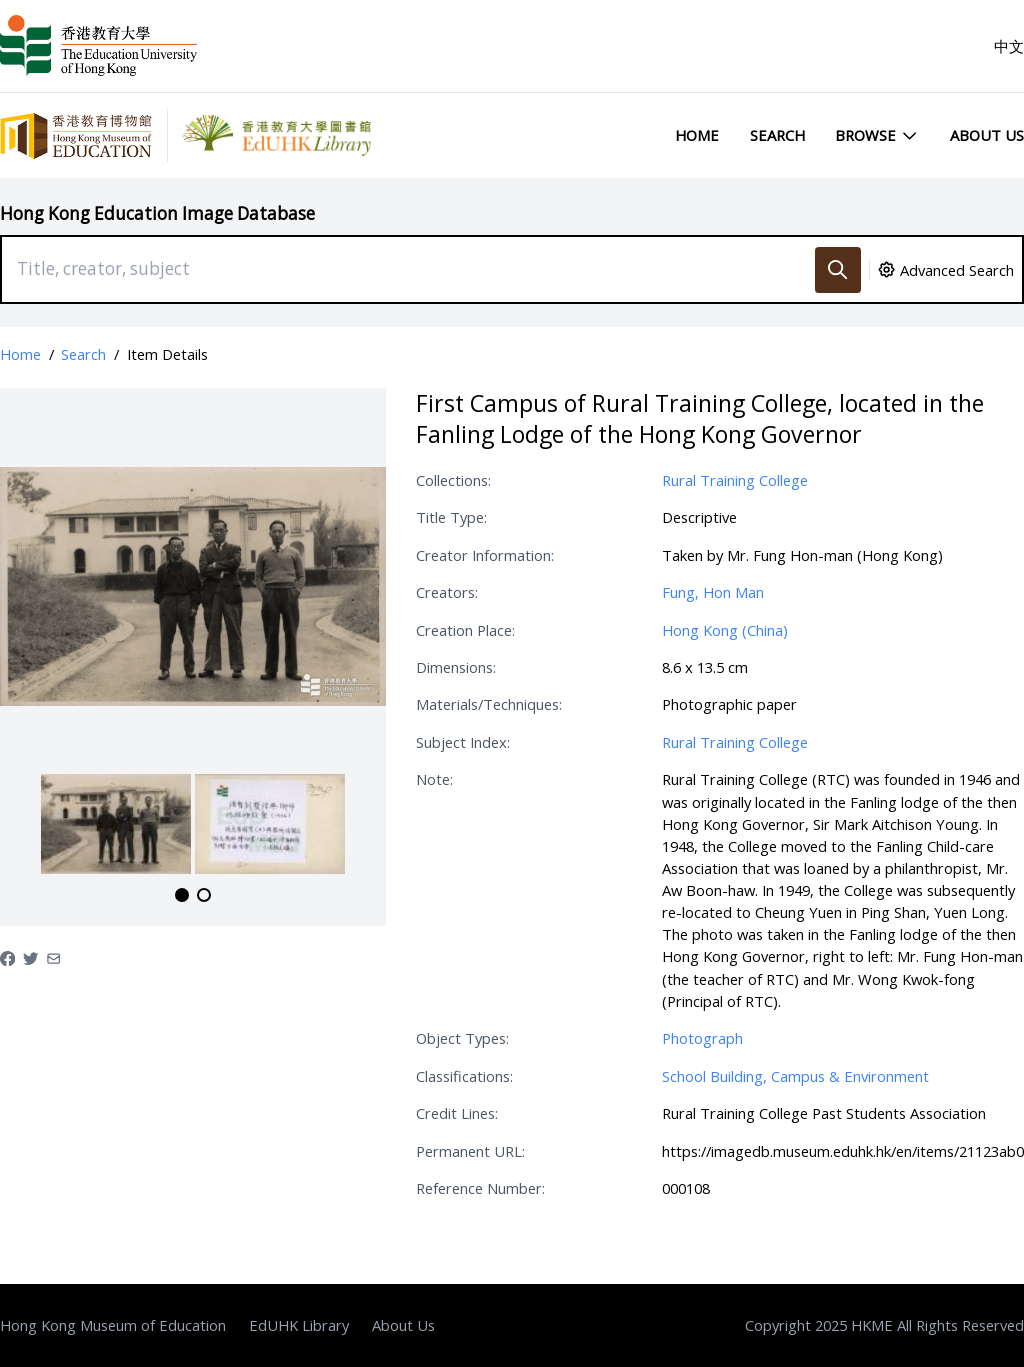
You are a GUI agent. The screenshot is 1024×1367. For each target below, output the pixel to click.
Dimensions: (456, 667)
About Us (987, 135)
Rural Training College (735, 480)
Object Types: (462, 1038)
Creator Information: (485, 555)
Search (777, 135)
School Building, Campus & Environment (795, 1076)
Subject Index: (463, 742)
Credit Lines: (457, 1113)
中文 (1009, 46)
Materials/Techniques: (489, 704)
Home (697, 135)
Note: (434, 779)
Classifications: (464, 1076)
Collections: (453, 480)
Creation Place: (465, 630)
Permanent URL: (470, 1151)
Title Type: (451, 517)
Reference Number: (480, 1188)
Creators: (447, 592)
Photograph (702, 1038)
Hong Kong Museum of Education (113, 1325)
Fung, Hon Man (713, 592)
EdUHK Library (299, 1325)
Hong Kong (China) (725, 630)
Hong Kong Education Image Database (157, 213)
